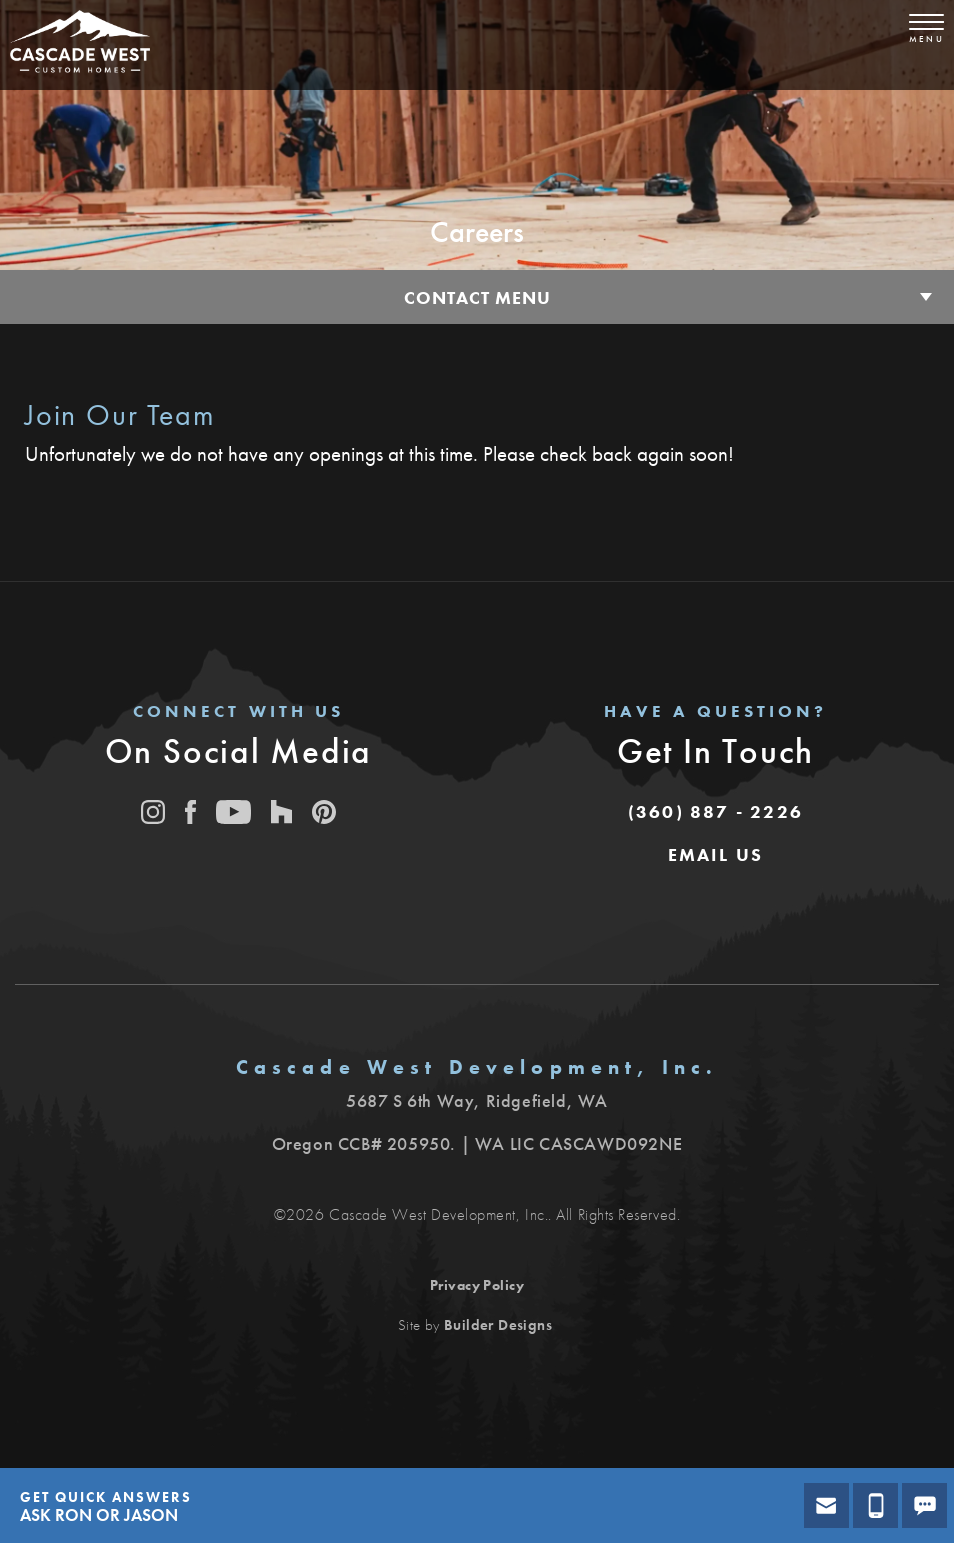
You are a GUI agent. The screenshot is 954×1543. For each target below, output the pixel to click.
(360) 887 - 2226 (715, 811)
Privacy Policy (477, 1285)
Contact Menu (477, 297)
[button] (716, 855)
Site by (475, 1325)
